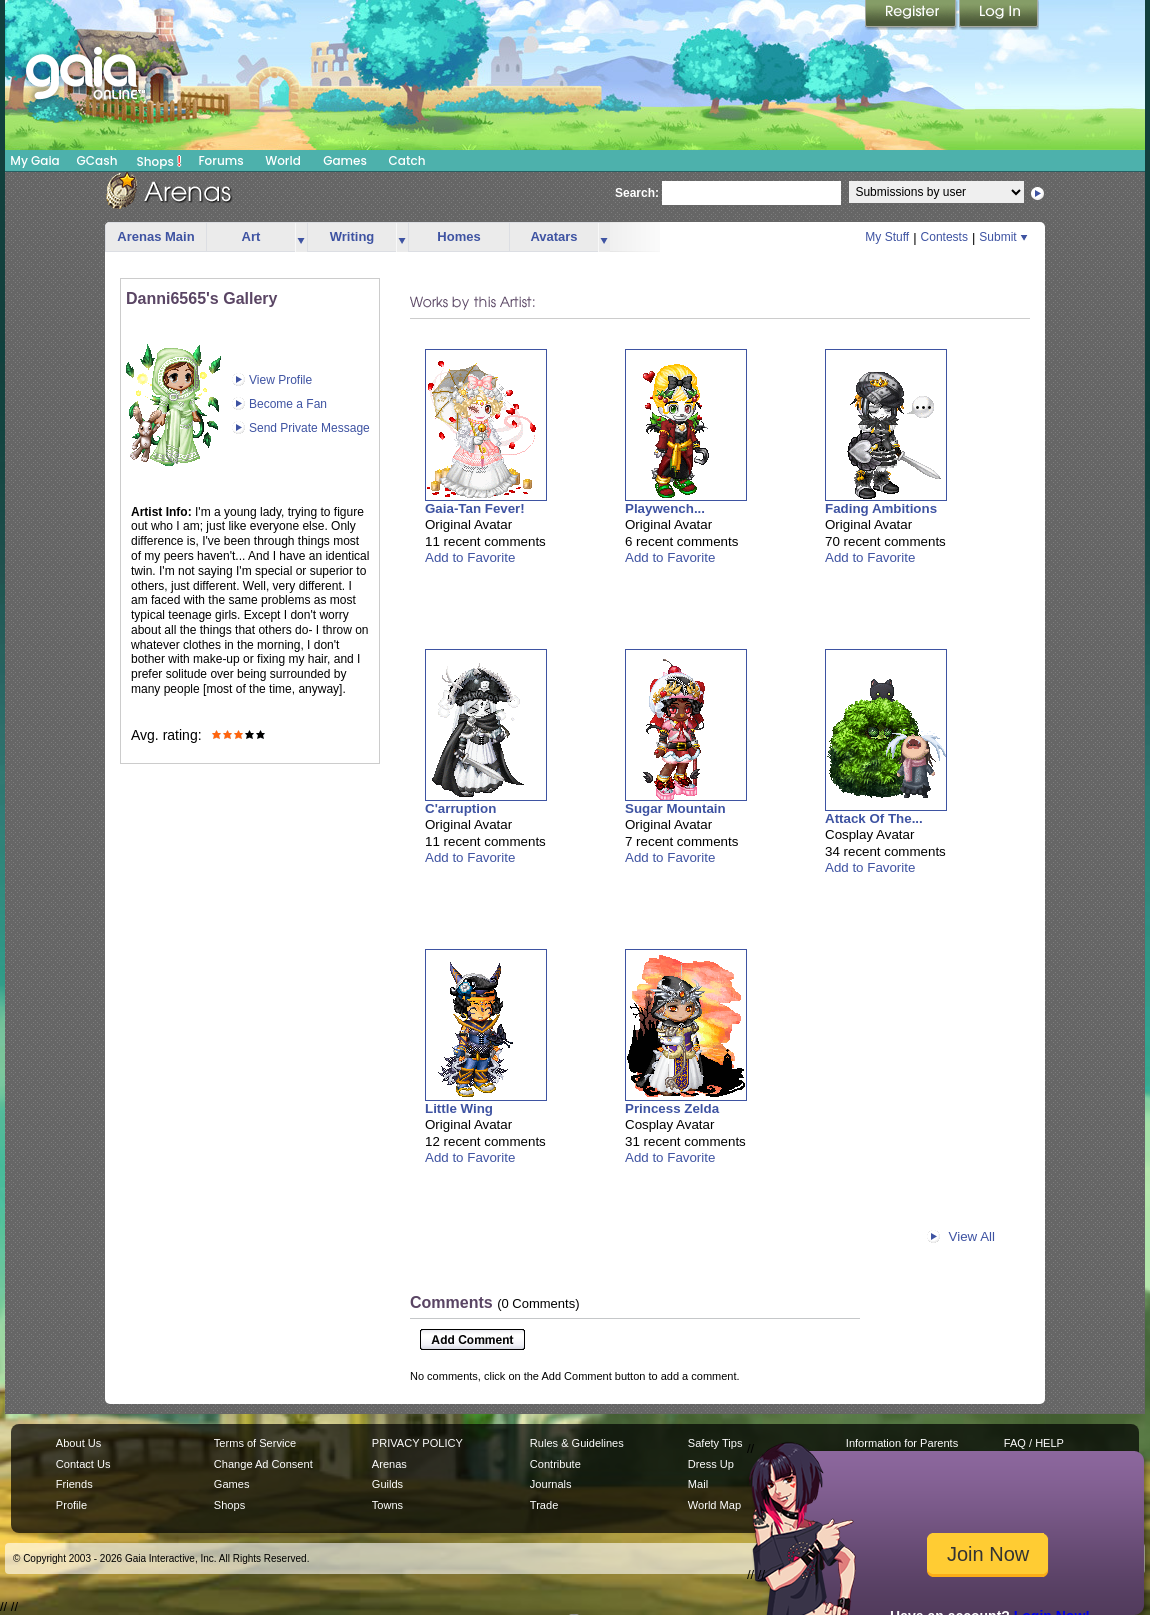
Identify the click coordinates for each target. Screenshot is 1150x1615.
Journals (551, 1484)
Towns (387, 1505)
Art (251, 236)
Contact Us (83, 1464)
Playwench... (665, 508)
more (301, 237)
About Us (78, 1443)
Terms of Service (255, 1443)
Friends (74, 1484)
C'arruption (460, 808)
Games (345, 160)
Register (912, 15)
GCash (97, 160)
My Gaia (34, 160)
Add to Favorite (470, 557)
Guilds (387, 1484)
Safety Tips (715, 1443)
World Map (714, 1505)
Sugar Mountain (675, 808)
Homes (458, 236)
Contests (944, 237)
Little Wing (459, 1108)
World (283, 160)
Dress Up (711, 1464)
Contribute (555, 1464)
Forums (220, 160)
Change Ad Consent (263, 1464)
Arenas (389, 1464)
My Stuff (887, 237)
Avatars (553, 236)
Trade (544, 1505)
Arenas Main (155, 236)
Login (999, 15)
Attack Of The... (874, 818)
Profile (71, 1505)
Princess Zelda (672, 1108)
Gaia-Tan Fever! (475, 508)
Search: (637, 193)
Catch (407, 160)
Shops (159, 161)
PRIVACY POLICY (417, 1443)
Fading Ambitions (881, 508)
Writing (352, 236)
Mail (698, 1484)
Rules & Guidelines (577, 1443)
